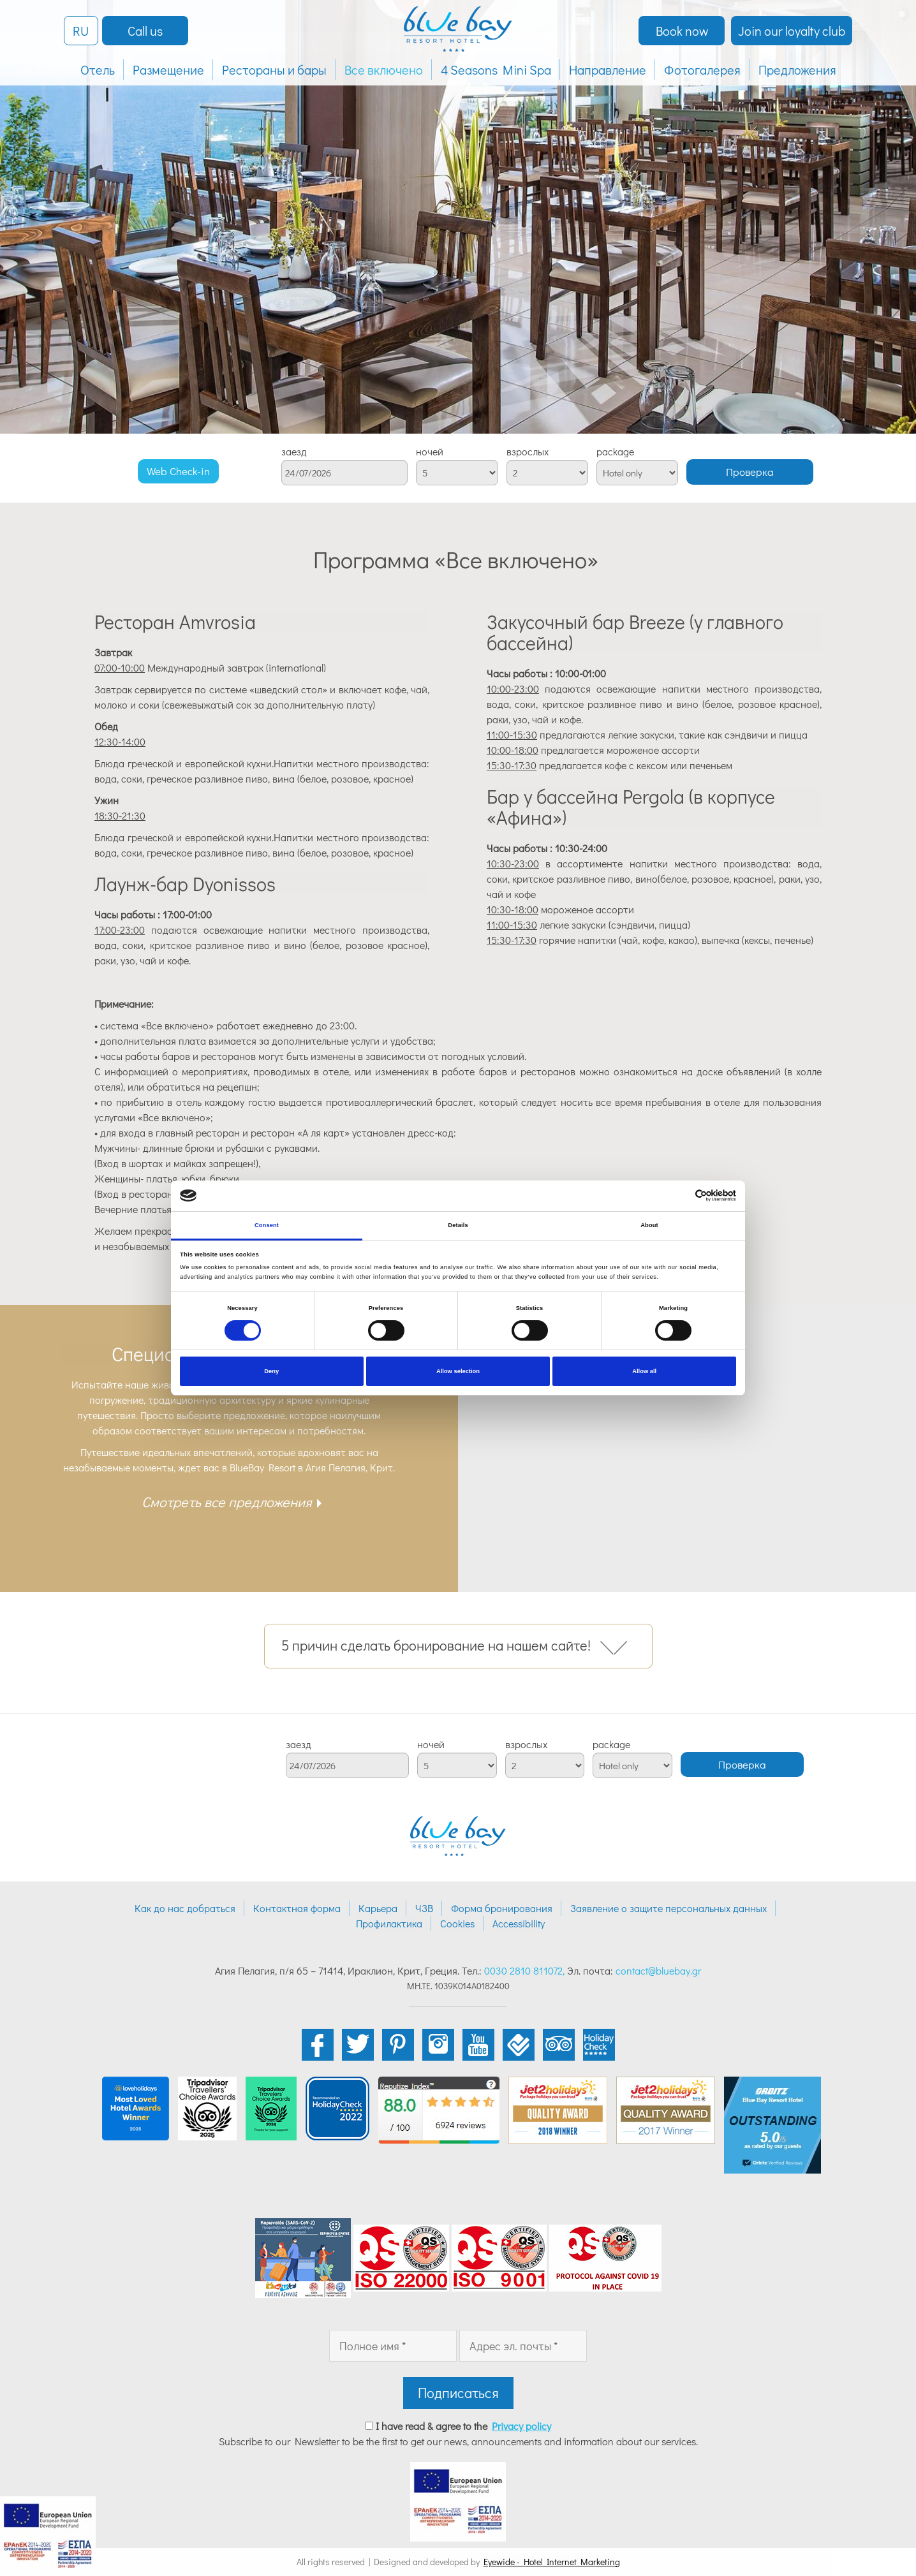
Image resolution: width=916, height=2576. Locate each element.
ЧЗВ (424, 1908)
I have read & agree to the (463, 2425)
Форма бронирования (501, 1908)
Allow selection (458, 1371)
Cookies (457, 1923)
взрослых (527, 451)
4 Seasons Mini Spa (496, 69)
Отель (97, 69)
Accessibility (518, 1923)
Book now (682, 30)
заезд (294, 451)
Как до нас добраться (185, 1908)
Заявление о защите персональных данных (668, 1908)
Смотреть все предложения (227, 1501)
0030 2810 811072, (524, 1970)
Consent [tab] (267, 1225)
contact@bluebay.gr (658, 1970)
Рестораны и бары (274, 69)
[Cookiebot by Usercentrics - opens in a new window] (680, 1195)
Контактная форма (297, 1908)
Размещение (168, 69)
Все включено (383, 69)
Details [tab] (458, 1225)
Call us (145, 30)
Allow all (644, 1371)
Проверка (750, 471)
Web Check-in (178, 471)
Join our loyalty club (791, 30)
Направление (607, 69)
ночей (429, 451)
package (615, 451)
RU (81, 30)
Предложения (797, 69)
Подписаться (458, 2392)
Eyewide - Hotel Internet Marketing (552, 2562)
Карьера (377, 1908)
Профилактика (389, 1923)
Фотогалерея (702, 69)
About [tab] (649, 1225)
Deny (271, 1371)
